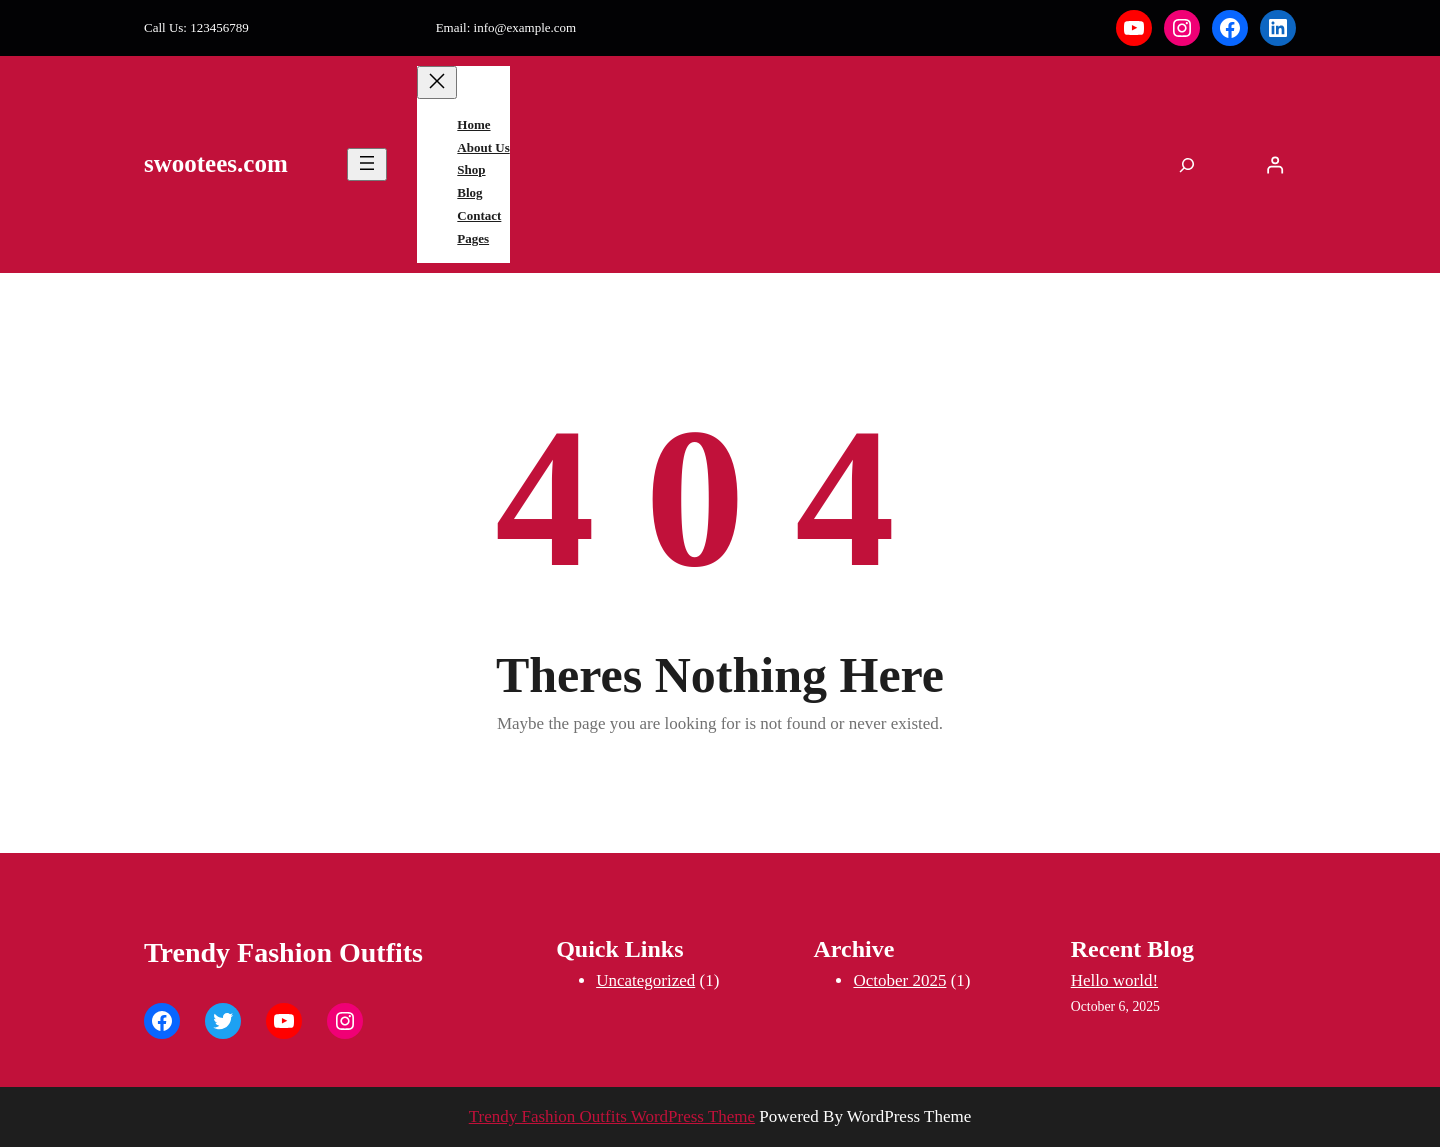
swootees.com (216, 163)
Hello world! (1114, 980)
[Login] (1275, 164)
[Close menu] (437, 82)
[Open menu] (367, 164)
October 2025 (899, 980)
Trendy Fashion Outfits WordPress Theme (612, 1116)
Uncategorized (645, 980)
